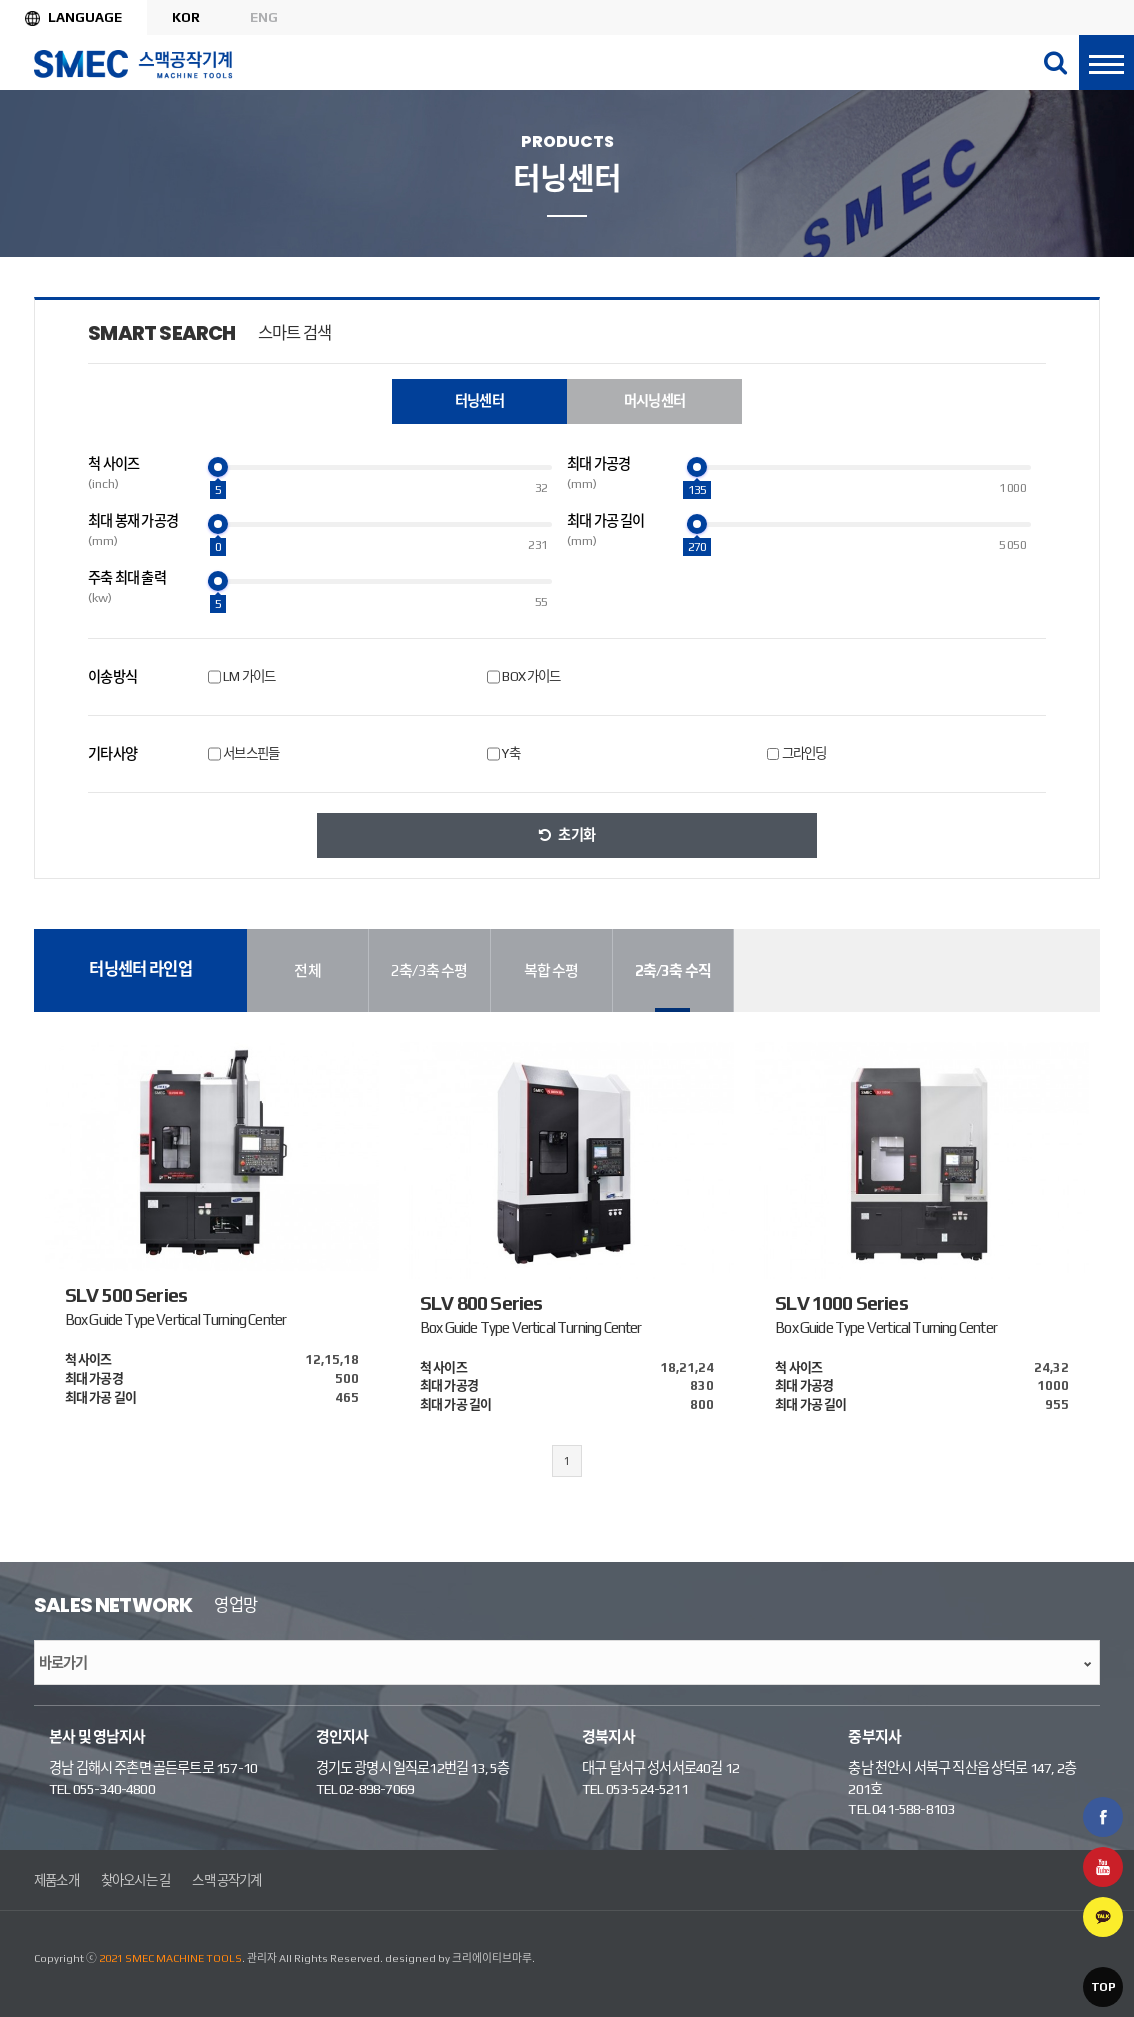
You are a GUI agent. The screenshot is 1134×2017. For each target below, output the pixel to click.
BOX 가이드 (531, 676)
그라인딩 (804, 753)
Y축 (510, 753)
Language (85, 17)
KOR (186, 17)
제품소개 (56, 1880)
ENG (264, 17)
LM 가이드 (249, 676)
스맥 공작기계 (226, 1880)
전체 (307, 970)
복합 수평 (551, 970)
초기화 (576, 835)
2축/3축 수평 (429, 970)
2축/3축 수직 (673, 970)
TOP (1103, 1987)
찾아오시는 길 (135, 1880)
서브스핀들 (251, 753)
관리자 (262, 1958)
